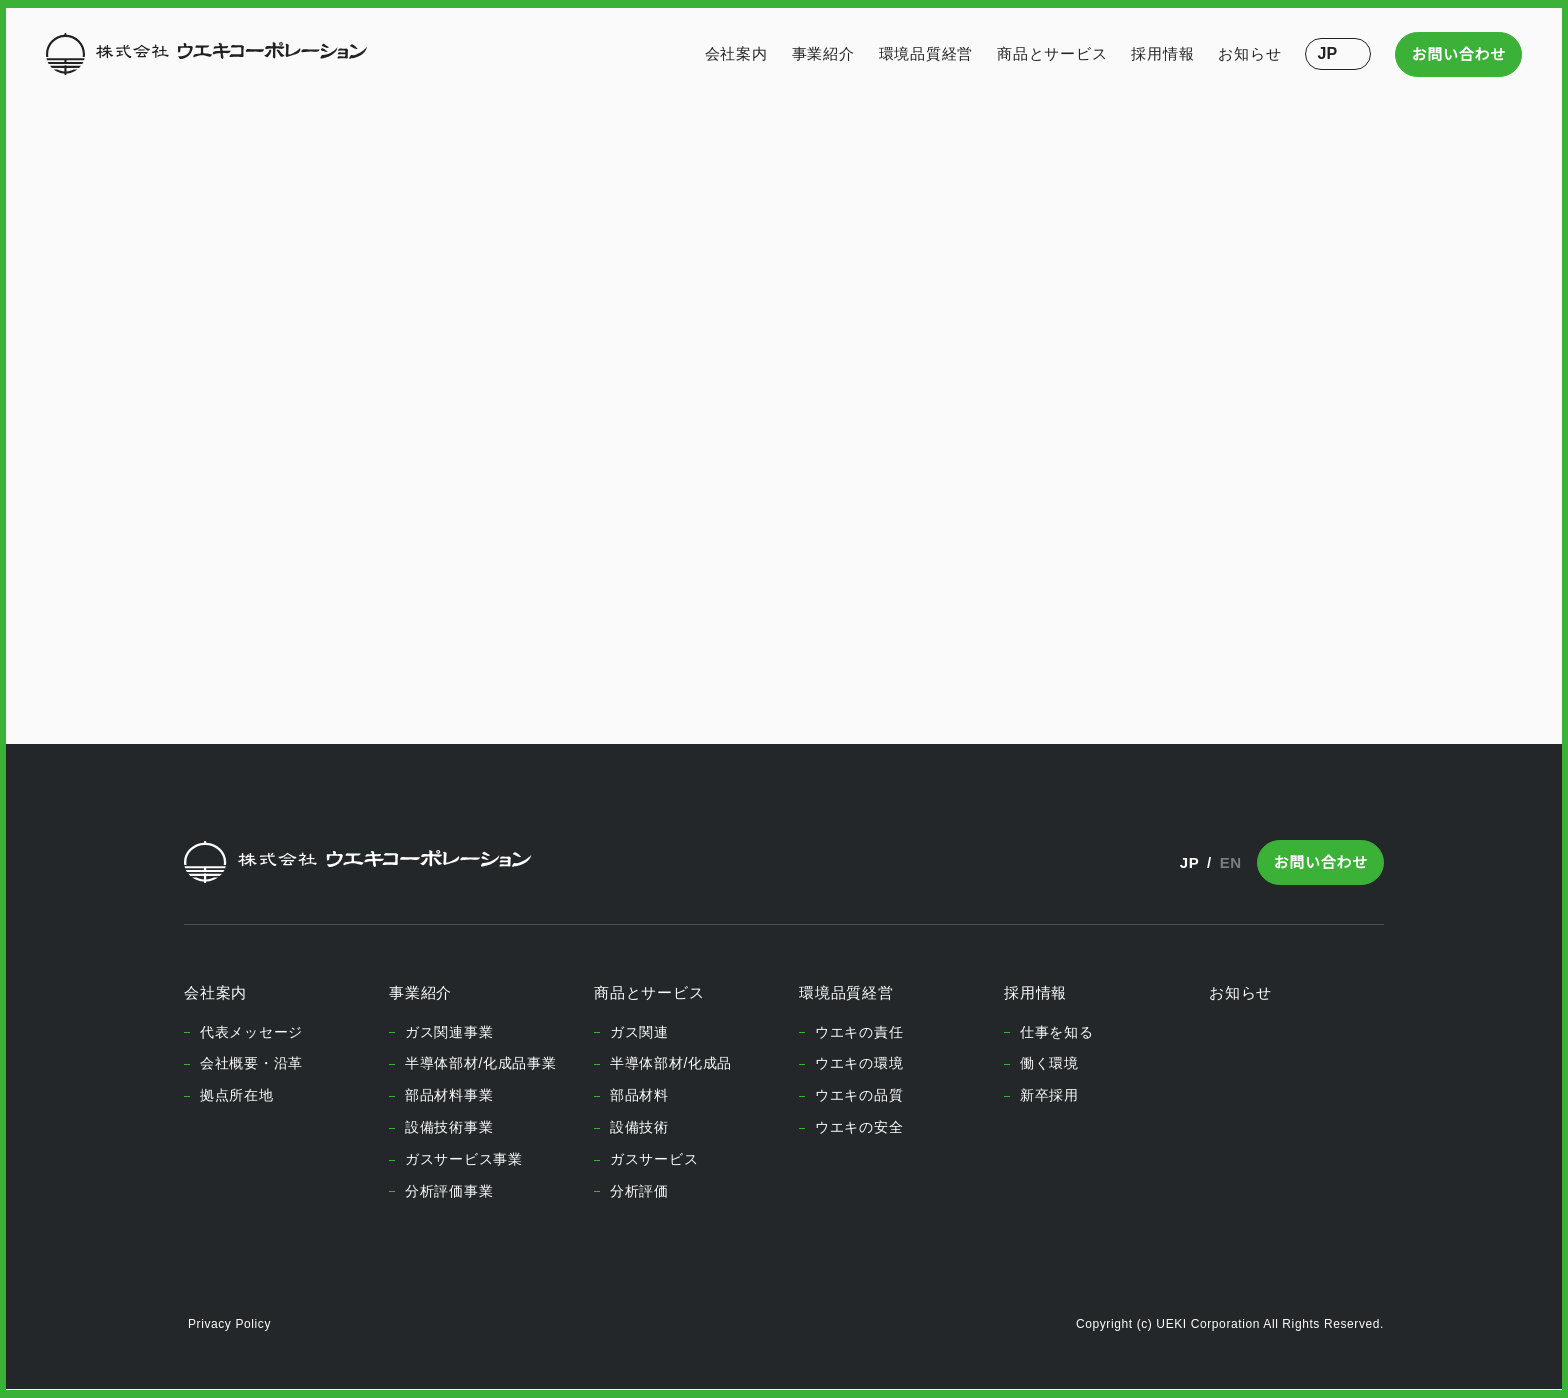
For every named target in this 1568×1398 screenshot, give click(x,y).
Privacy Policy (228, 1324)
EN (1230, 862)
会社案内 (736, 53)
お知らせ (1250, 53)
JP (1186, 862)
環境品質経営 (926, 53)
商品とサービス (1052, 53)
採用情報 (1163, 53)
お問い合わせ (1459, 54)
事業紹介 (823, 53)
